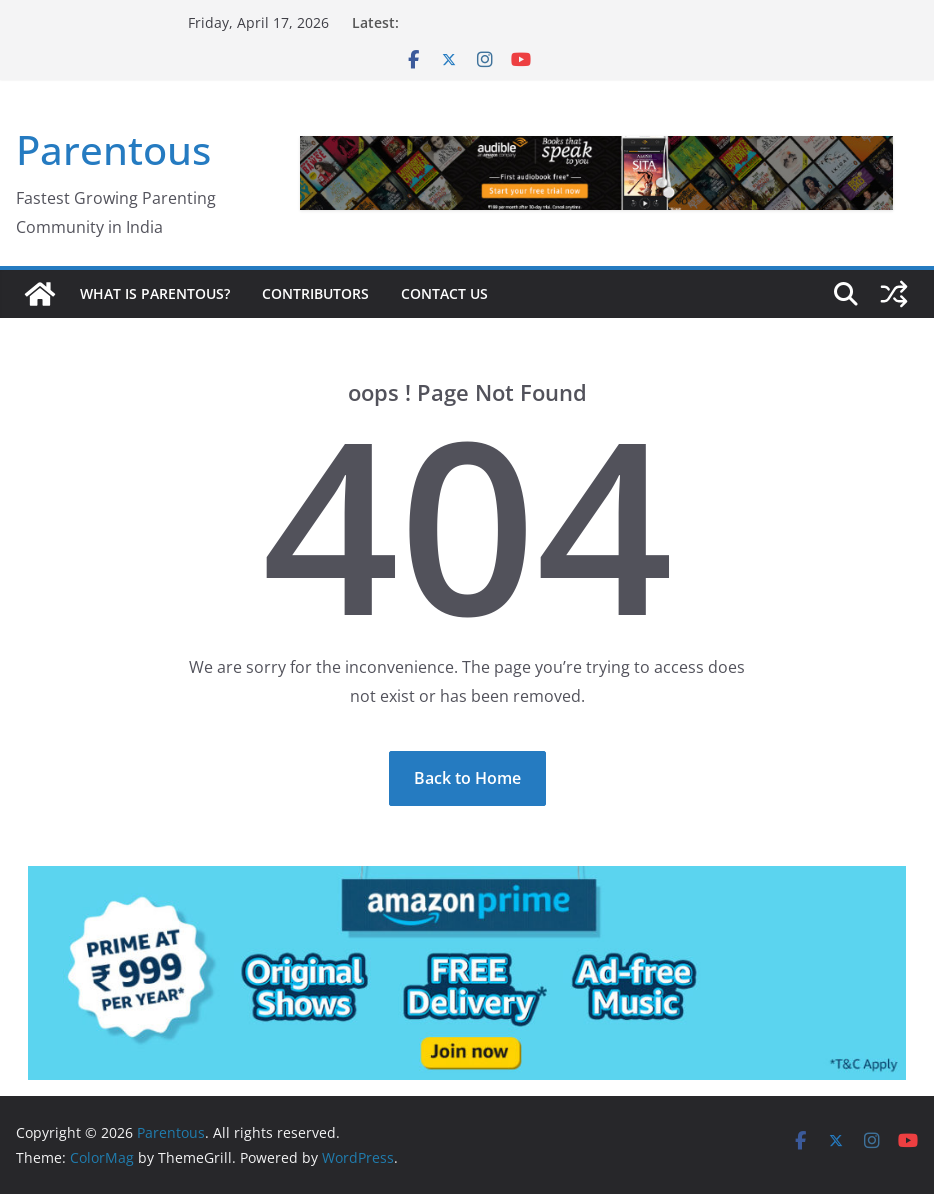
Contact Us (444, 293)
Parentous (113, 149)
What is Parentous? (155, 293)
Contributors (315, 293)
